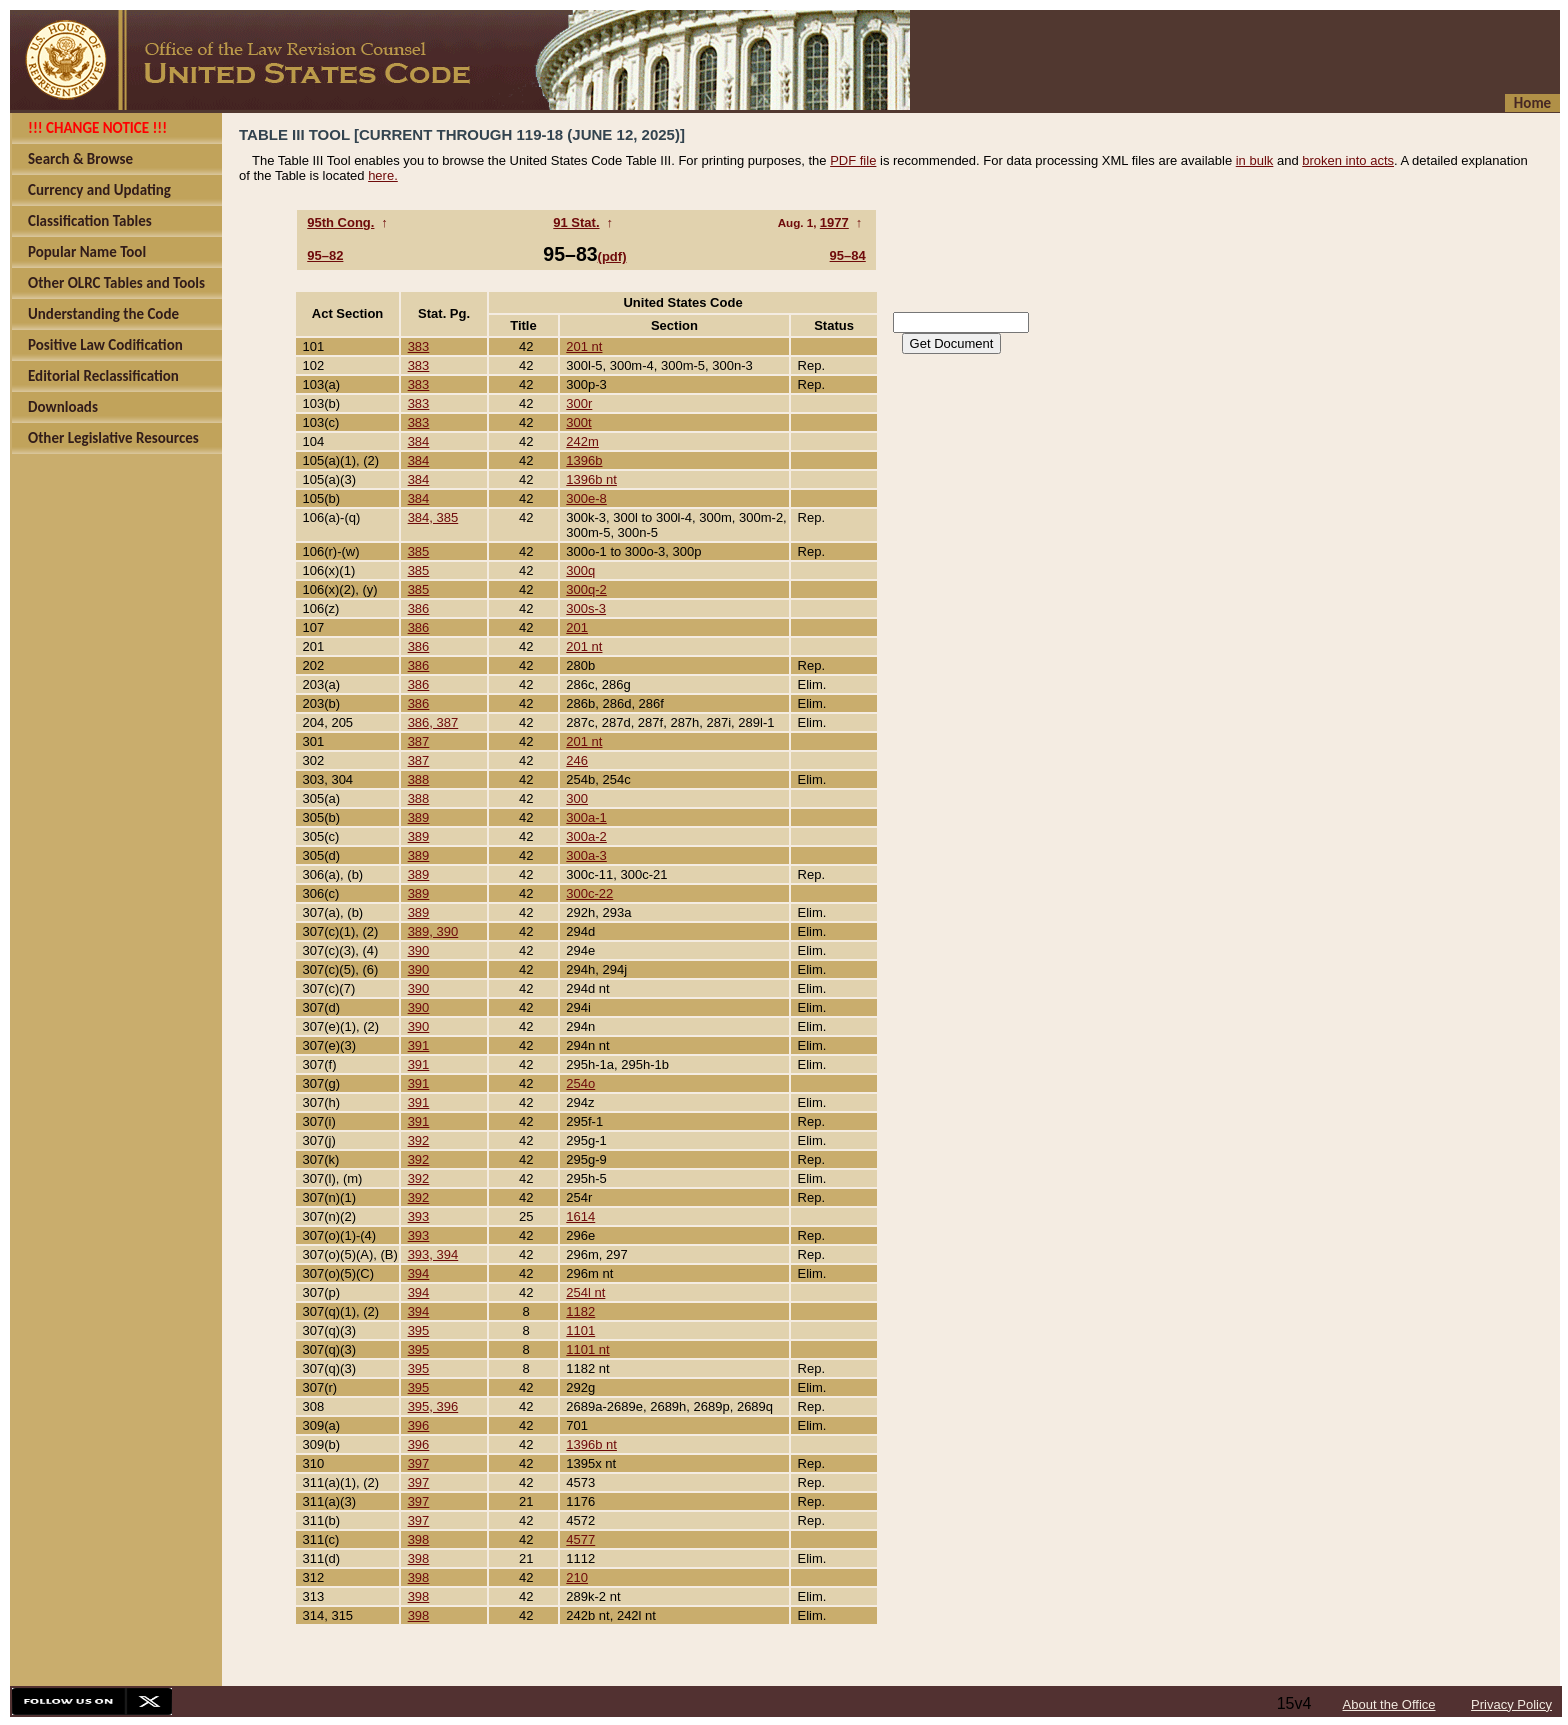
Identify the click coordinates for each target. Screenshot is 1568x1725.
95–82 (325, 255)
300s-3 (586, 608)
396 (419, 1425)
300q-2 (586, 589)
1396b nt (591, 479)
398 (419, 1539)
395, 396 (433, 1406)
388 (419, 779)
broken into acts (1348, 160)
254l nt (585, 1292)
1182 (580, 1311)
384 (419, 441)
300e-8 (586, 498)
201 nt (584, 346)
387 (419, 741)
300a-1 (586, 817)
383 (419, 346)
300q (580, 570)
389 (419, 817)
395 (419, 1330)
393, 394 (433, 1254)
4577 (580, 1539)
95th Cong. (340, 222)
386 (419, 608)
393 (419, 1216)
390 (419, 950)
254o (580, 1083)
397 (419, 1463)
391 (419, 1045)
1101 (580, 1330)
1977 (834, 222)
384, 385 (433, 517)
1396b (584, 460)
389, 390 (433, 931)
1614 (580, 1216)
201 (577, 627)
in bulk (1255, 160)
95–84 (848, 255)
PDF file (853, 160)
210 (577, 1577)
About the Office (1389, 1704)
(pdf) (612, 256)
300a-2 (586, 836)
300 (577, 798)
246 (577, 760)
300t (578, 422)
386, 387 (433, 722)
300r (579, 403)
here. (383, 175)
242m (582, 441)
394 (419, 1273)
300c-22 (589, 893)
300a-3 (586, 855)
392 (419, 1140)
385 (419, 551)
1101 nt (587, 1349)
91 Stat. (576, 222)
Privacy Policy (1511, 1704)
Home (1532, 103)
